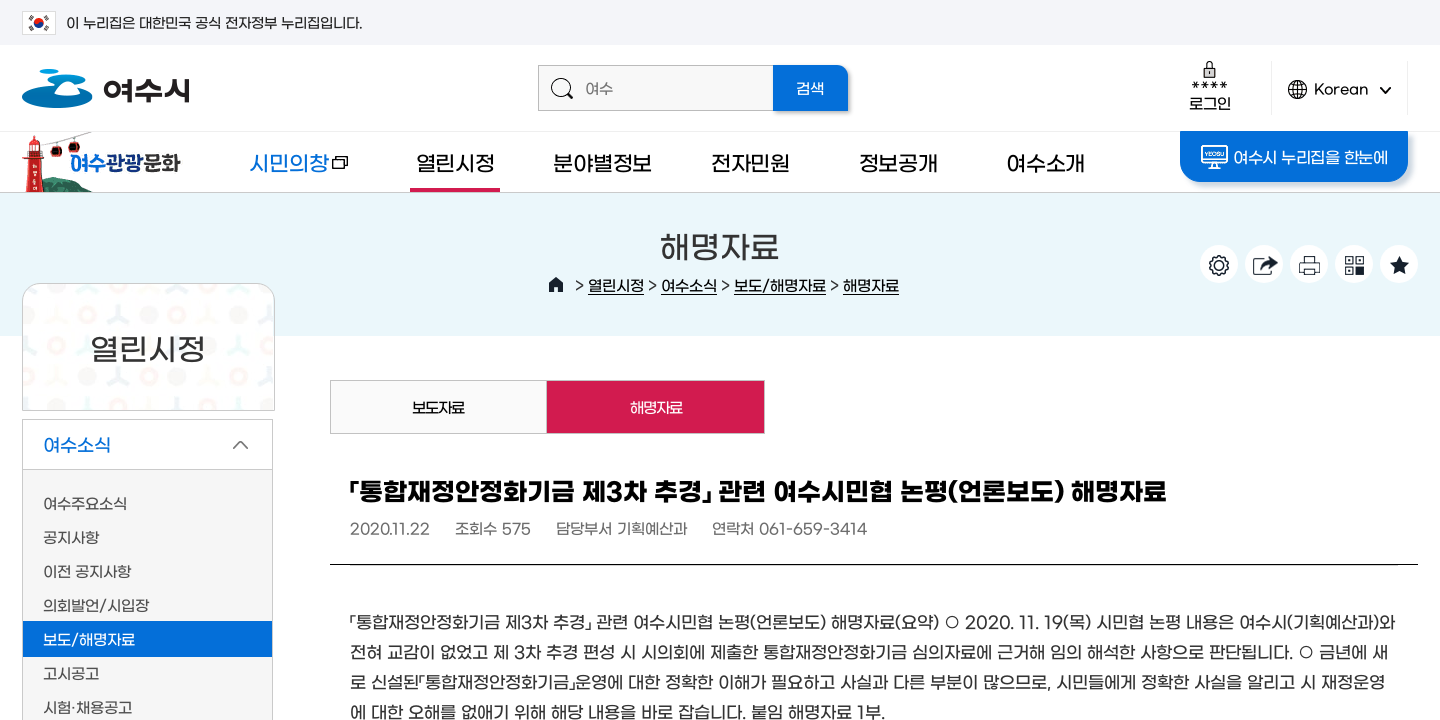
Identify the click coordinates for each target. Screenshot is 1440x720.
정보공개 (898, 161)
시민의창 (283, 171)
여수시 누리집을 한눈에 (1294, 157)
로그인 (1209, 85)
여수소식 (689, 284)
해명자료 (871, 284)
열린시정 (455, 161)
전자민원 (750, 161)
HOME (556, 285)
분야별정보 (602, 161)
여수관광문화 (107, 162)
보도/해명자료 (780, 284)
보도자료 (438, 406)
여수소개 (1045, 161)
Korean (1340, 97)
